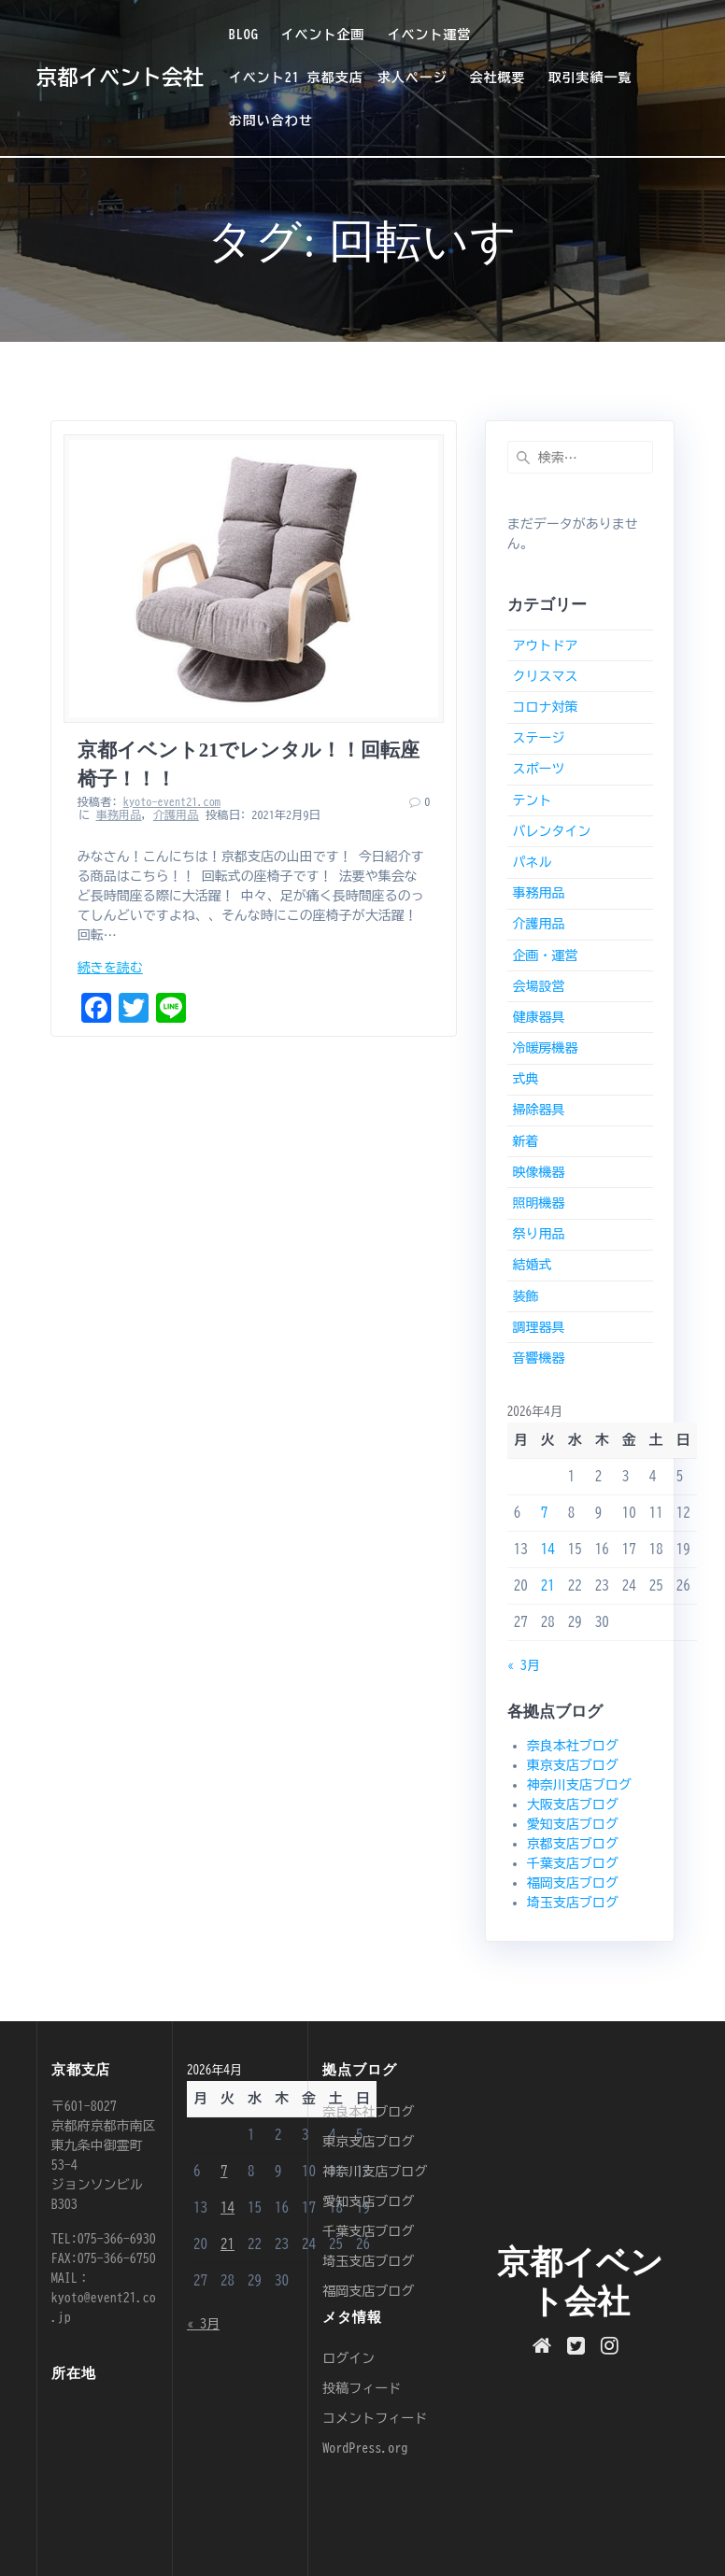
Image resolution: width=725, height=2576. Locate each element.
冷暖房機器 (544, 1047)
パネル (531, 862)
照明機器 (538, 1203)
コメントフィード (374, 2418)
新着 (525, 1141)
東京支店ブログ (572, 1765)
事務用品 (119, 814)
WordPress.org (364, 2448)
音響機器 (538, 1358)
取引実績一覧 (589, 77)
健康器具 (538, 1017)
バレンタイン (551, 831)
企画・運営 (544, 955)
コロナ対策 (544, 707)
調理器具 (538, 1327)
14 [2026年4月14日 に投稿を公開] (548, 1549)
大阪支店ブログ (572, 1804)
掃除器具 (538, 1109)
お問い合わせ (271, 120)
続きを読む (110, 967)
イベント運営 (429, 34)
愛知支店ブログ (572, 1824)
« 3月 (523, 1665)
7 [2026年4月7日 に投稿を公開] (544, 1513)
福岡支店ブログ (572, 1883)
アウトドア (544, 645)
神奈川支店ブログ (579, 1784)
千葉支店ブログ (572, 1863)
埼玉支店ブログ (572, 1902)
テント (531, 800)
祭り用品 (538, 1233)
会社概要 (498, 77)
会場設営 (538, 986)
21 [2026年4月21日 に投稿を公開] (548, 1585)
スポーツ (538, 768)
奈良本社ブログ (572, 1745)
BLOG (244, 34)
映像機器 (538, 1172)
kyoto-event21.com (171, 801)
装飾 (525, 1296)
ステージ (538, 737)
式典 (525, 1078)
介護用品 (176, 814)
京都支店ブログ (572, 1843)
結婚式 (531, 1264)
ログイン (348, 2358)
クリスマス (544, 676)
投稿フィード (361, 2388)
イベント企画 (323, 34)
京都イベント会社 (120, 77)
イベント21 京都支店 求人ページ (338, 77)
